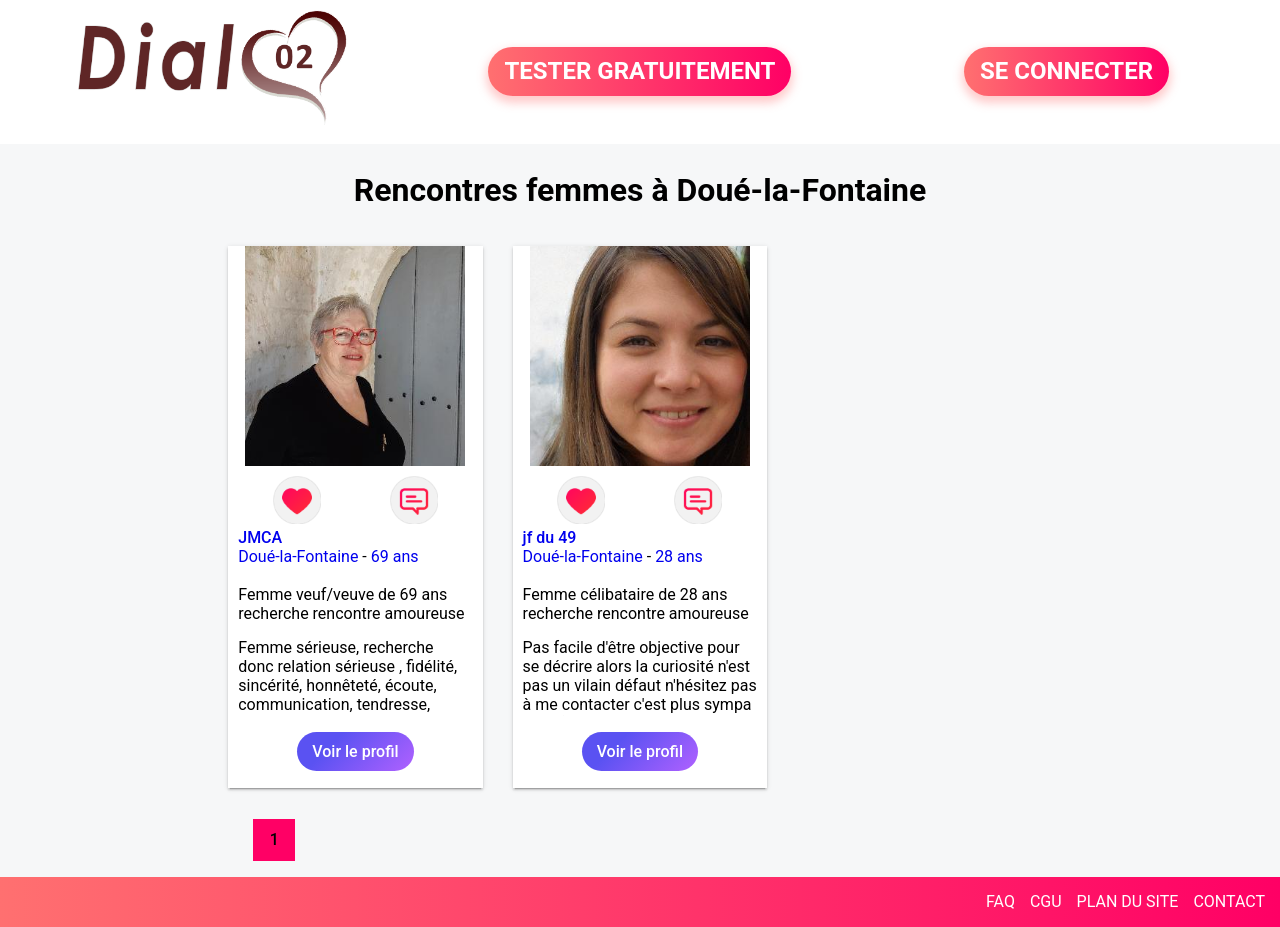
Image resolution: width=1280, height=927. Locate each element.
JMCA (260, 537)
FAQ (1000, 901)
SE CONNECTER (1066, 72)
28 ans (679, 556)
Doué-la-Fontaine (298, 556)
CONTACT (1229, 901)
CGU (1046, 901)
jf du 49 (550, 537)
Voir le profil (355, 751)
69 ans (395, 556)
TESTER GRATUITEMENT (639, 72)
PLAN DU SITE (1128, 901)
